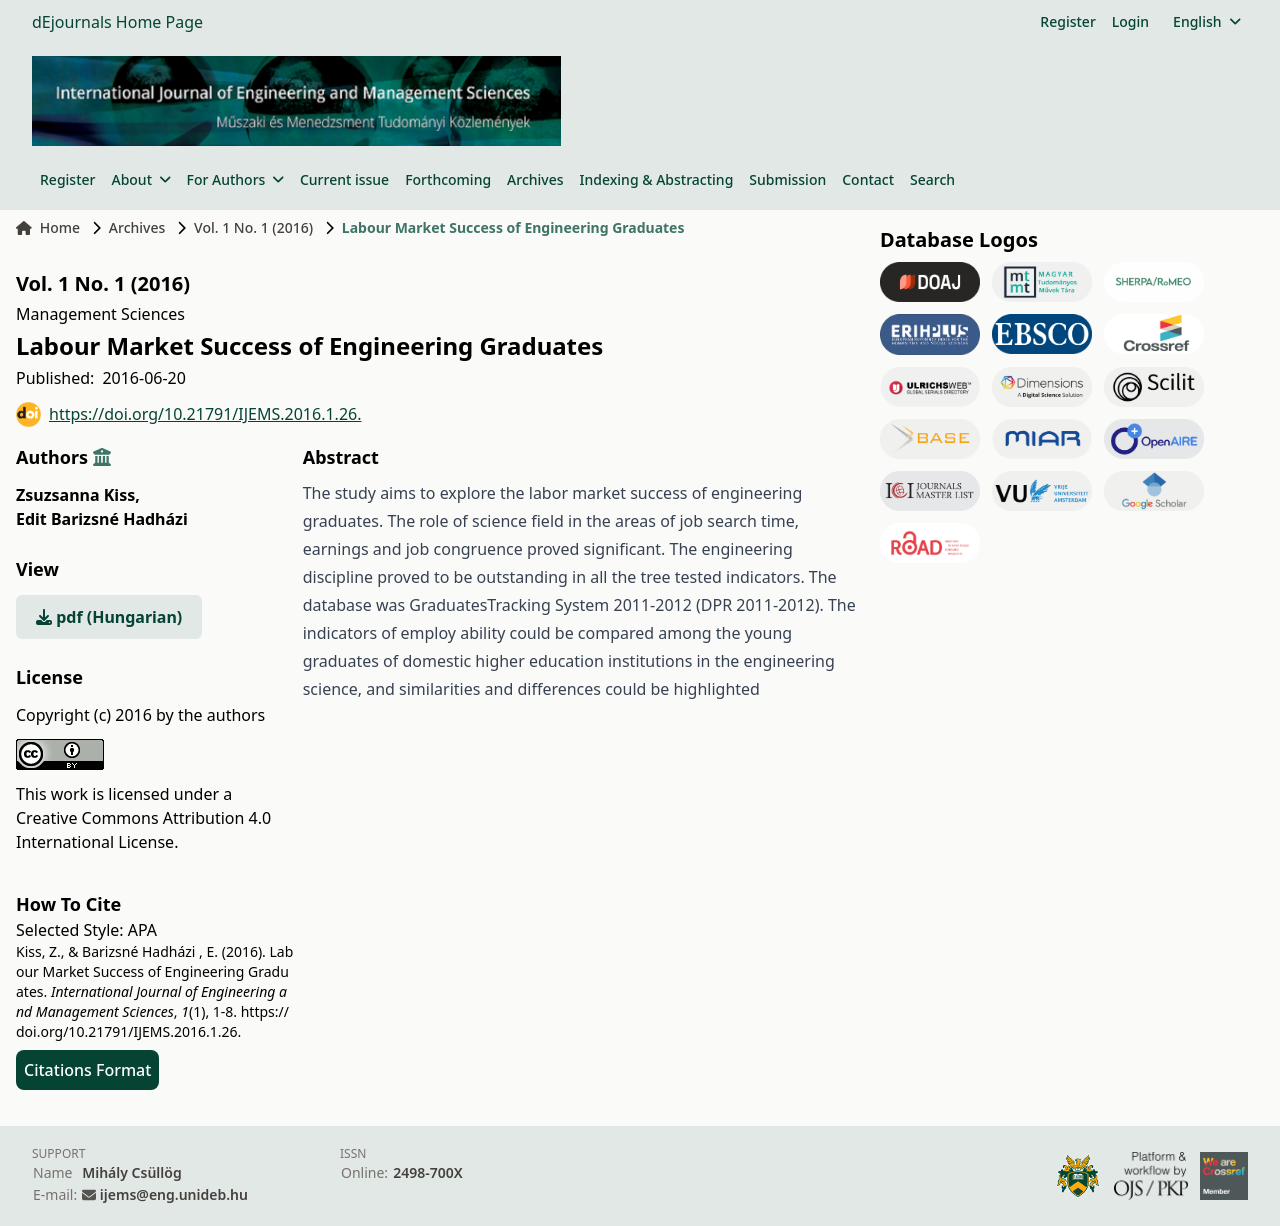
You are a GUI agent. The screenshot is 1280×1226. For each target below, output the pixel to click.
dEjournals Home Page (117, 22)
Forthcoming (448, 179)
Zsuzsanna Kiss (78, 495)
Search (932, 179)
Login (1130, 21)
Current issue (344, 179)
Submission (787, 179)
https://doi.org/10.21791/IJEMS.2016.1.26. (189, 414)
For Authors (235, 179)
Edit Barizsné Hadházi (102, 519)
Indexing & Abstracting (657, 179)
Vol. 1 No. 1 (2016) (253, 227)
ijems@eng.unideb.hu (174, 1194)
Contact (868, 179)
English (1206, 21)
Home (48, 227)
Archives (535, 179)
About (140, 179)
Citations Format (87, 1070)
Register (1067, 21)
